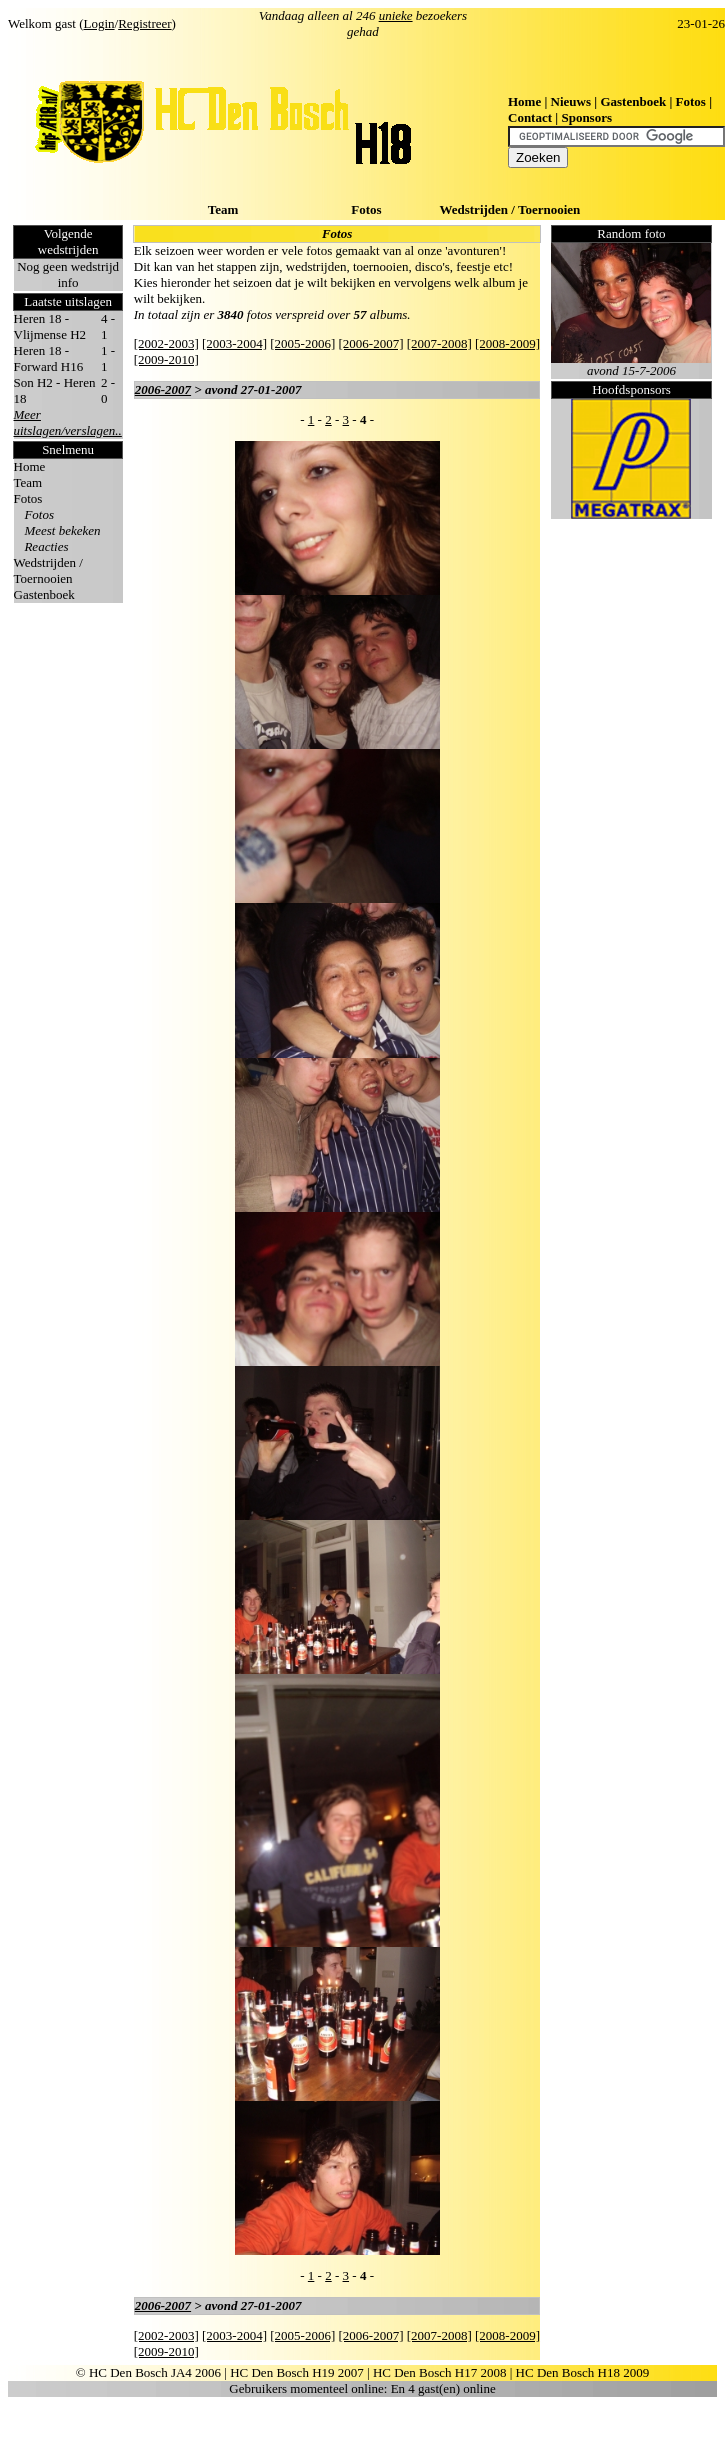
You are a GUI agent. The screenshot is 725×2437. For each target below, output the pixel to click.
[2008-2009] (507, 343)
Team (223, 209)
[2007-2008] (439, 343)
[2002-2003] (166, 343)
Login (99, 23)
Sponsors (586, 117)
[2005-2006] (302, 343)
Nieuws (571, 101)
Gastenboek (633, 101)
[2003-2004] (234, 343)
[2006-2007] (371, 343)
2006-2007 (163, 389)
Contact (530, 117)
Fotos (691, 101)
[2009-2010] (166, 359)
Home (524, 101)
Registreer (144, 23)
